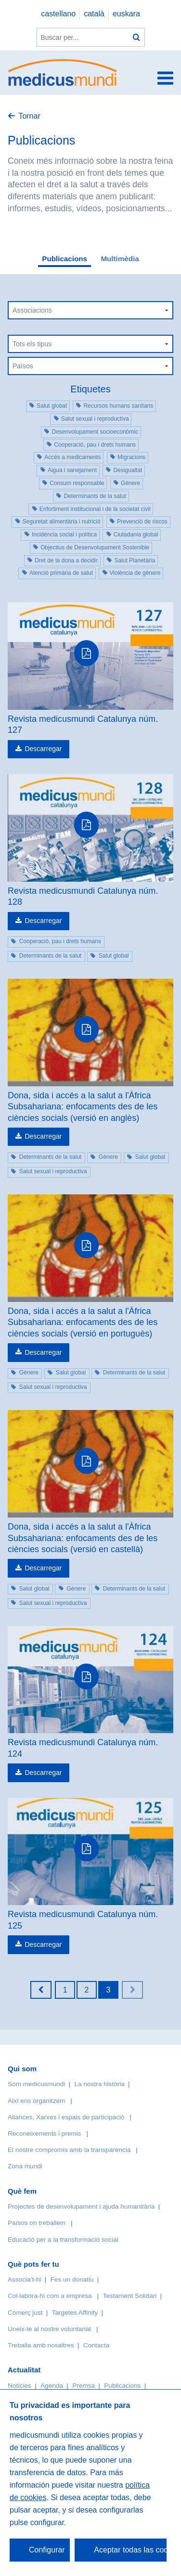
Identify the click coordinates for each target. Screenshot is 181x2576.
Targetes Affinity (75, 2312)
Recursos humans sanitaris (118, 405)
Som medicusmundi (36, 2084)
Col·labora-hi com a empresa (50, 2295)
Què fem (22, 2191)
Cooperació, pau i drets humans (95, 444)
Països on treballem (37, 2222)
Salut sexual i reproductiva (95, 418)
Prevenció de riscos (142, 521)
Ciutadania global (136, 534)
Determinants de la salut (95, 496)
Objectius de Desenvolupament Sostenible (94, 547)
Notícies (19, 2385)
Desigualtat (127, 470)
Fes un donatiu (72, 2279)
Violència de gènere (135, 573)
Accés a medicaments (72, 457)
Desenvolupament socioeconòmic (95, 431)
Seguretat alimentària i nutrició (62, 521)
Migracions (131, 457)
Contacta (96, 2345)
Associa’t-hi (24, 2279)
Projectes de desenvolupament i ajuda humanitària (81, 2206)
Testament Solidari (129, 2295)
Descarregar (43, 749)
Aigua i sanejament (72, 470)
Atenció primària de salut (61, 573)
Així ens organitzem (36, 2100)
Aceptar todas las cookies (130, 2550)
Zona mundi (25, 2166)
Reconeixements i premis (44, 2133)
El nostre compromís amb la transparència (69, 2149)
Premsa (83, 2385)
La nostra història (100, 2084)
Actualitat (24, 2370)
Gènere (130, 483)
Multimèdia (120, 259)
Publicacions (64, 259)
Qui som (22, 2069)
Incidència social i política (64, 534)
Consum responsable (77, 483)
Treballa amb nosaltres (41, 2345)
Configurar (47, 2550)
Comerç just (25, 2312)
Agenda (51, 2385)
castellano (58, 14)
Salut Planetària (134, 560)
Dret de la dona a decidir (66, 560)
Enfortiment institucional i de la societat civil (95, 509)
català (94, 14)
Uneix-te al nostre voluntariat (49, 2329)
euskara (126, 14)
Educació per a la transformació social (63, 2239)
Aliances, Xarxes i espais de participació (66, 2117)
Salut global (52, 405)
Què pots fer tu (33, 2264)
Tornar (29, 116)
